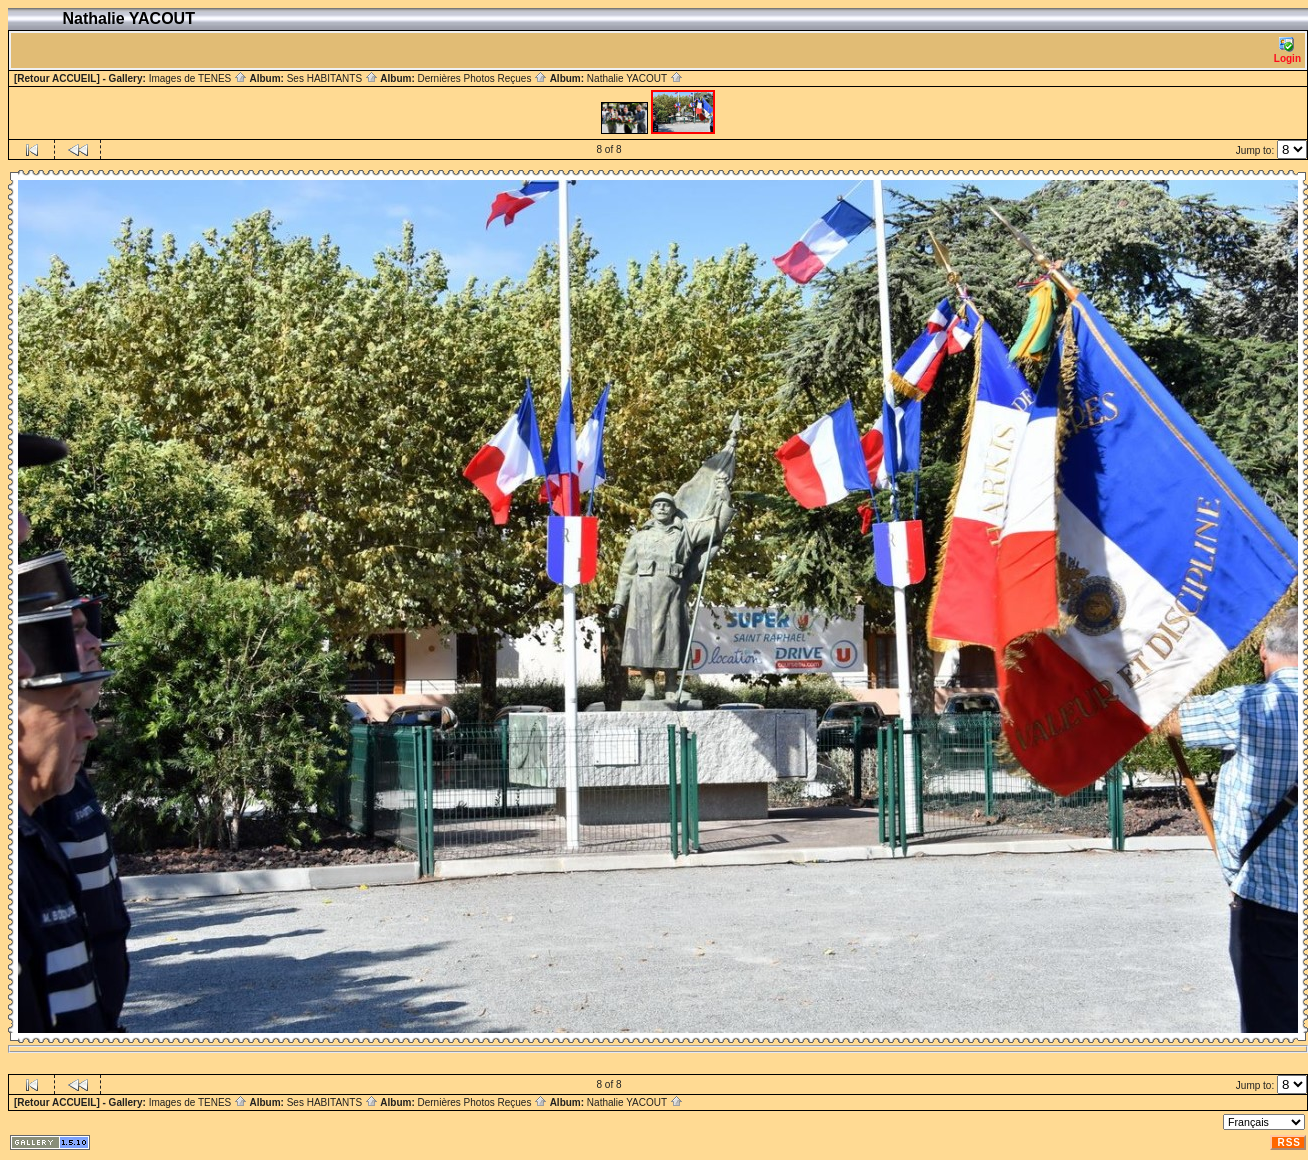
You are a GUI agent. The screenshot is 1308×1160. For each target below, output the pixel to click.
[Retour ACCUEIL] (57, 78)
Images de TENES (198, 78)
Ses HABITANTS (332, 78)
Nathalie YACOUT (635, 78)
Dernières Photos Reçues (482, 78)
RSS (1289, 1142)
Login (1287, 50)
